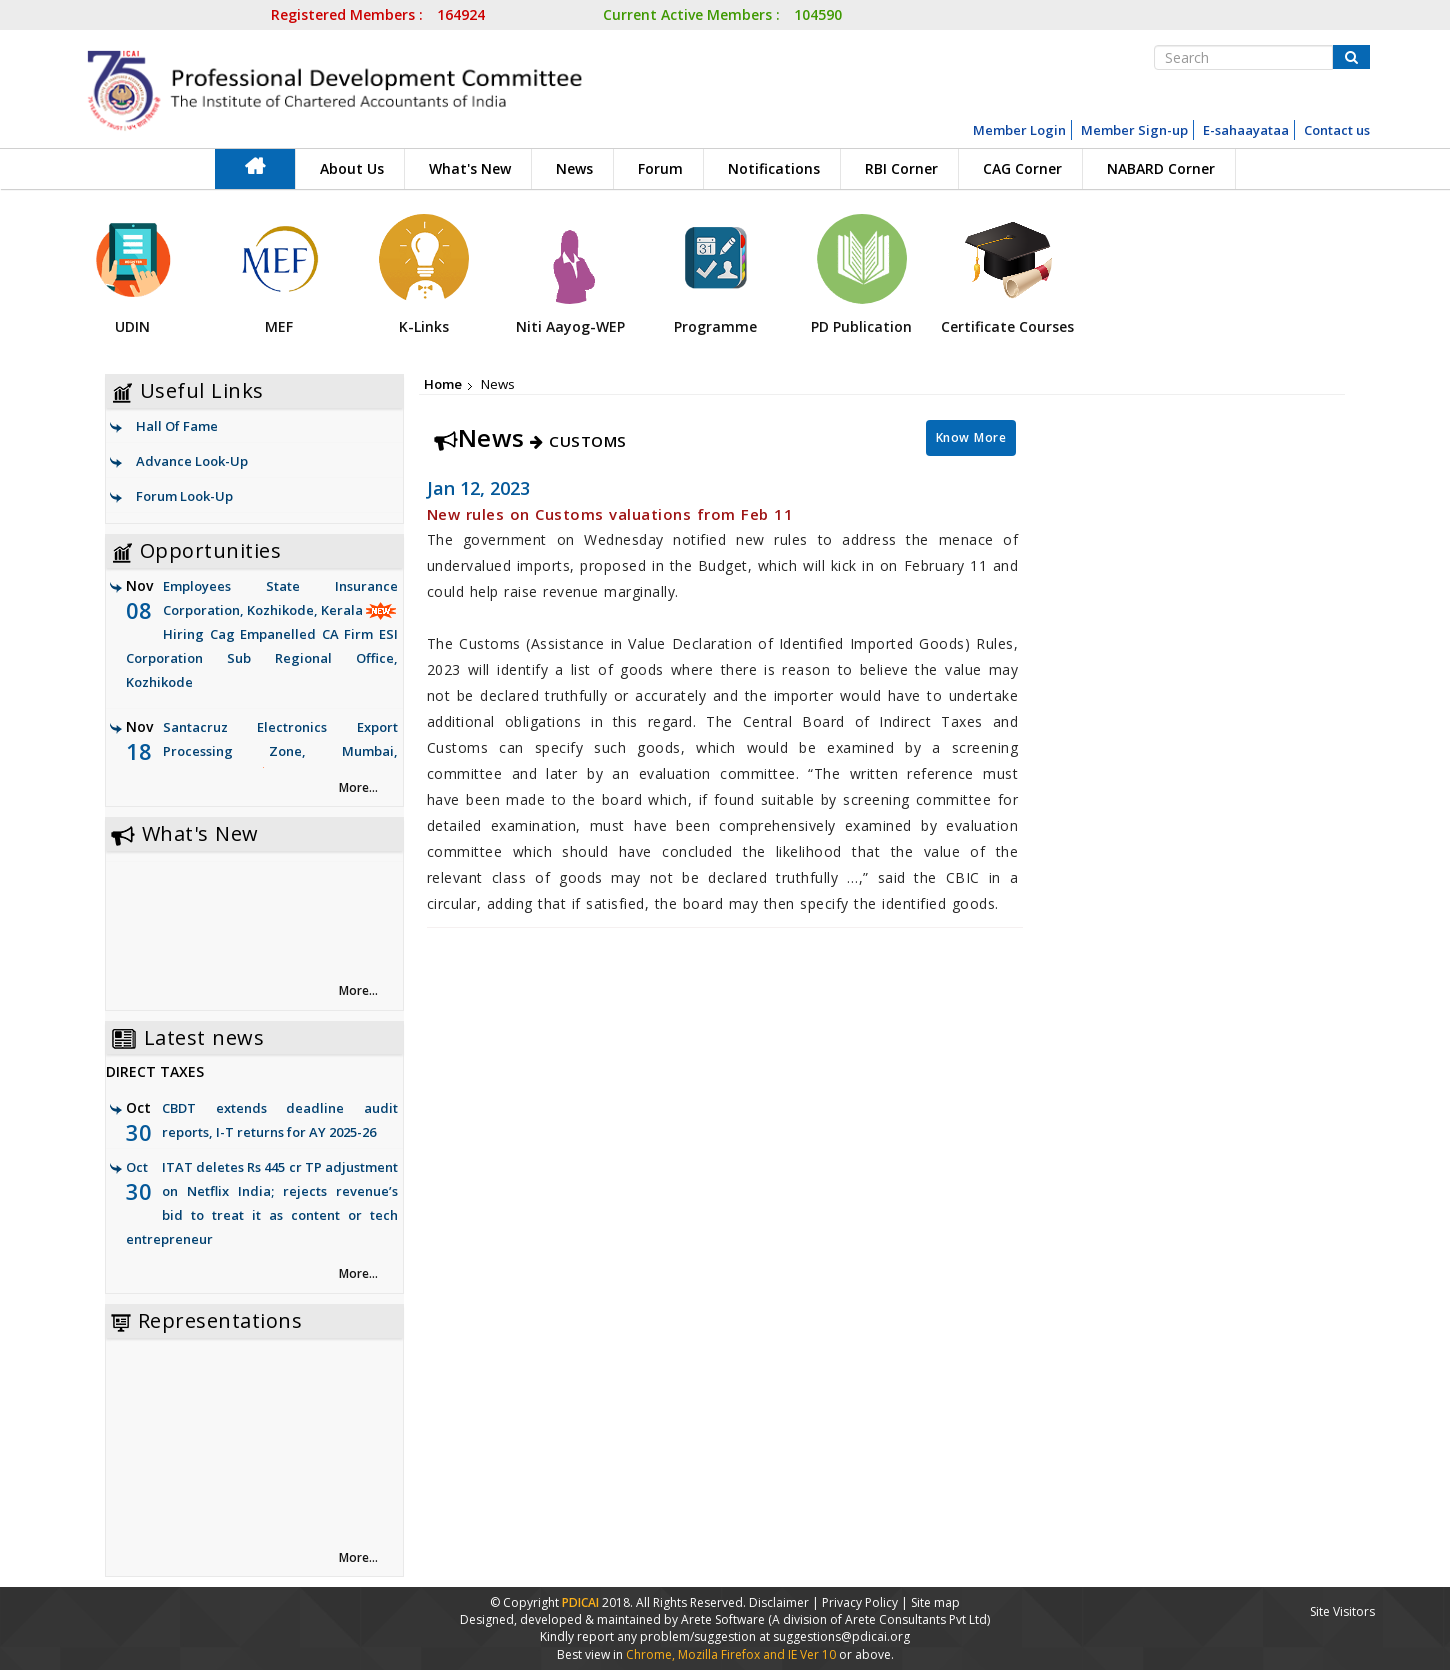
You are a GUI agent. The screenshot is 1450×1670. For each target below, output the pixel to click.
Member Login (1019, 130)
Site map (935, 1602)
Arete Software (724, 1619)
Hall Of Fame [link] (177, 426)
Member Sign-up (1134, 130)
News (574, 168)
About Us (352, 168)
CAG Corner (1022, 168)
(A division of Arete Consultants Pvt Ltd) (879, 1619)
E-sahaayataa (1246, 130)
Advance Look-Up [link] (192, 461)
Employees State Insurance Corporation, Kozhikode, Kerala (262, 635)
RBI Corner (901, 168)
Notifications (774, 168)
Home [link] (443, 384)
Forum (660, 168)
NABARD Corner (1161, 168)
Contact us (1337, 130)
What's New (470, 168)
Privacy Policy (860, 1602)
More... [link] (358, 787)
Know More (971, 437)
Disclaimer (779, 1602)
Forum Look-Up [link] (184, 496)
